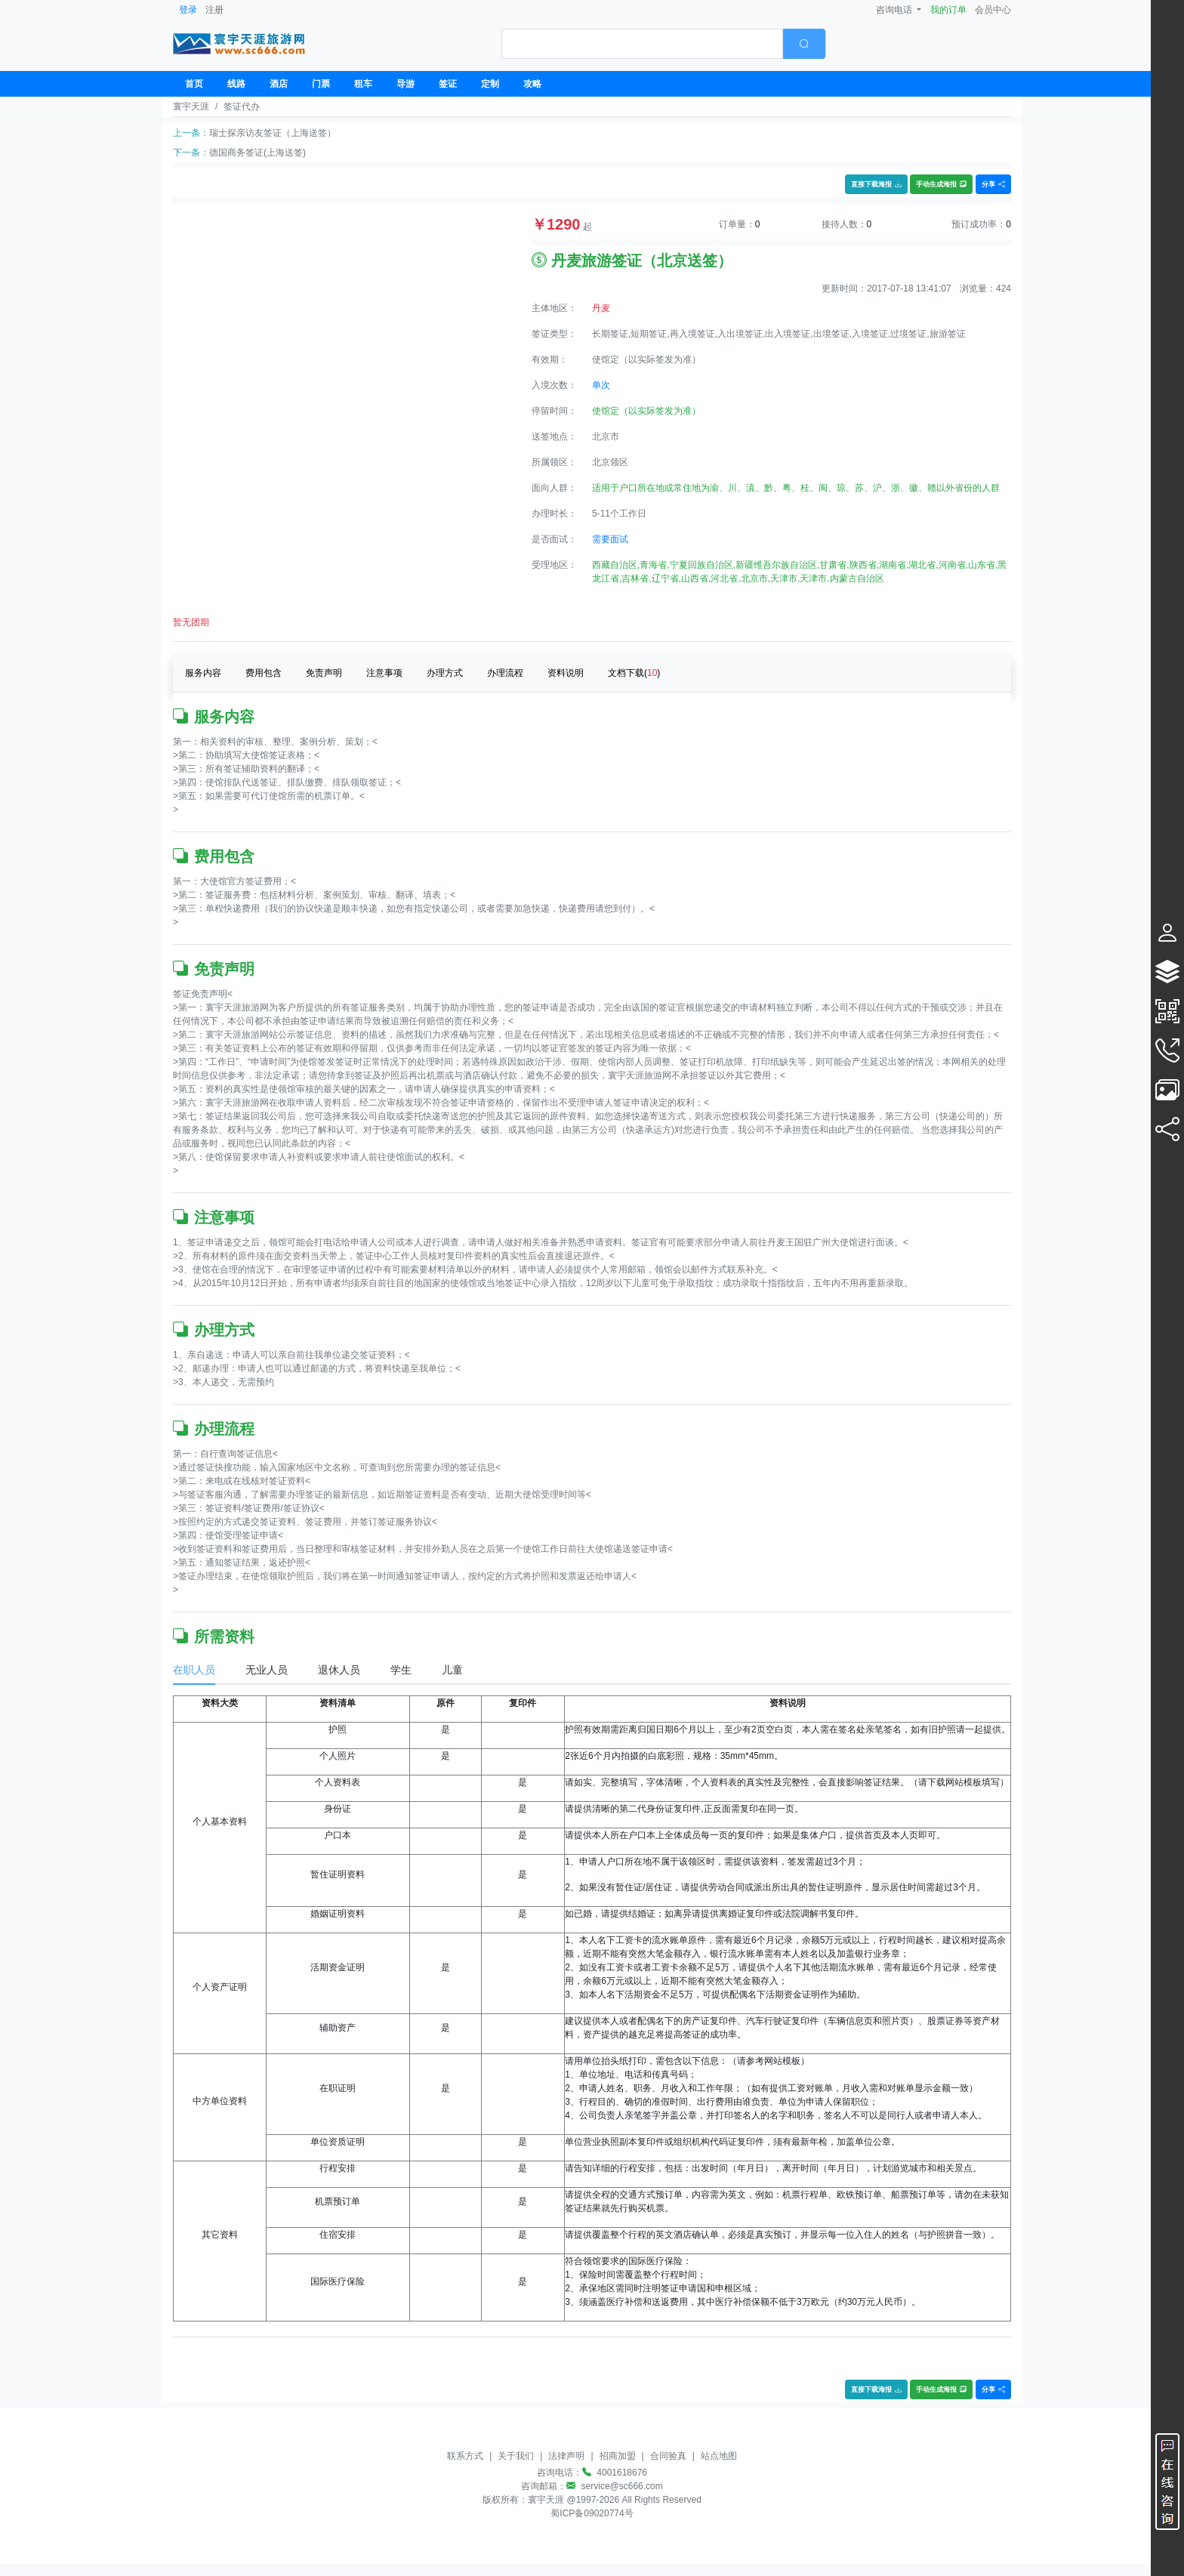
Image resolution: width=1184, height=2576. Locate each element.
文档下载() (634, 673)
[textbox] (642, 44)
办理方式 (445, 673)
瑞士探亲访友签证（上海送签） (272, 133)
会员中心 (993, 10)
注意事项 (384, 673)
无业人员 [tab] (266, 1670)
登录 (188, 10)
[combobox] (663, 44)
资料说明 (565, 673)
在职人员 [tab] (194, 1670)
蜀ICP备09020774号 (591, 2513)
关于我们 (516, 2456)
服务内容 (203, 673)
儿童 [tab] (452, 1670)
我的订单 (948, 10)
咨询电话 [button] (895, 10)
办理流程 (505, 673)
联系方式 (465, 2456)
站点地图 (719, 2456)
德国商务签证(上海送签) (257, 152)
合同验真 (668, 2456)
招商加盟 (618, 2456)
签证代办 (242, 106)
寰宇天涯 (191, 106)
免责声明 (324, 673)
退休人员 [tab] (339, 1670)
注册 (214, 10)
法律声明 (566, 2456)
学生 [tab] (401, 1670)
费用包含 (263, 673)
